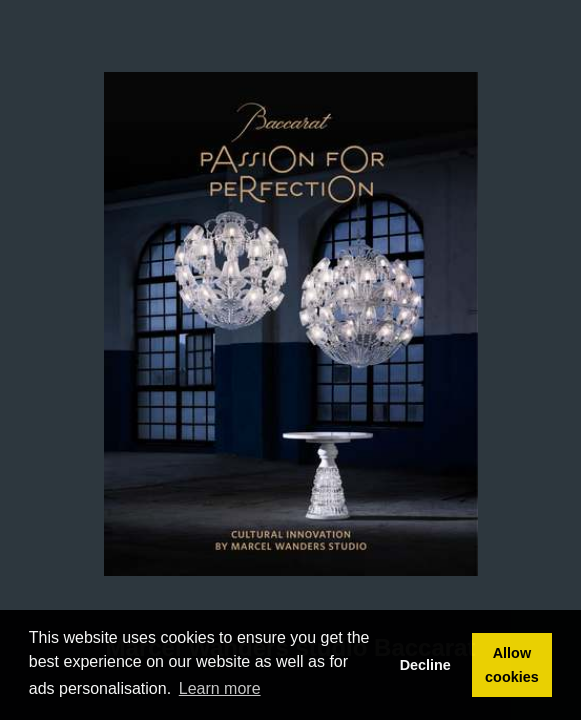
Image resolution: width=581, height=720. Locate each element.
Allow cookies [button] (512, 665)
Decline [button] (425, 665)
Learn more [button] (220, 688)
